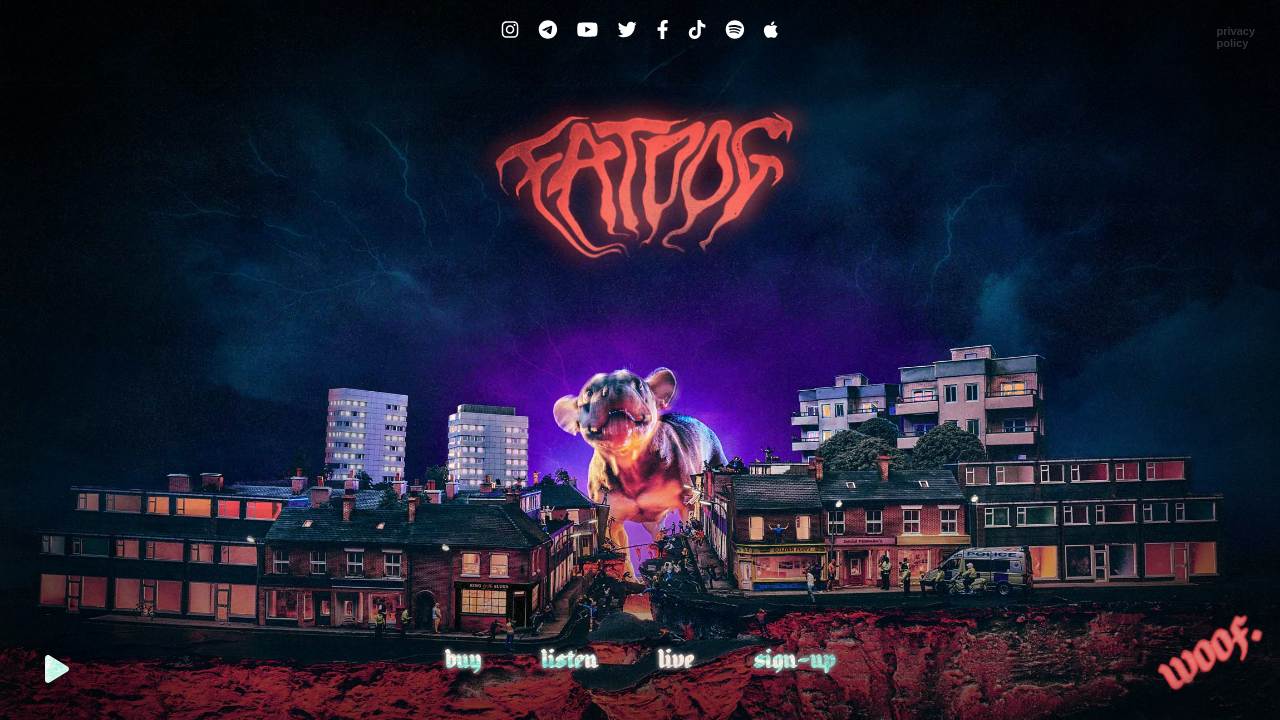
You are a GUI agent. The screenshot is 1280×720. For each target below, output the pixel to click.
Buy (463, 661)
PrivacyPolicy (1235, 37)
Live (676, 661)
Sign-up (794, 661)
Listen (569, 661)
